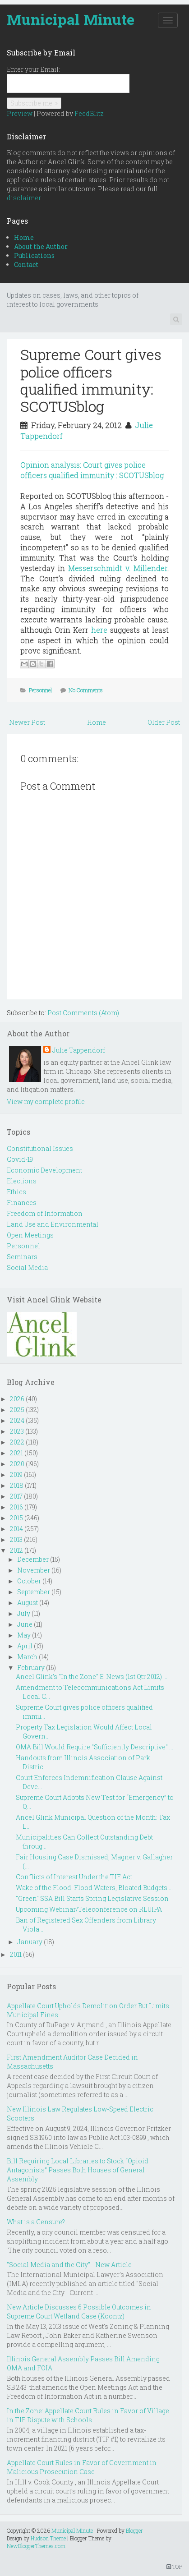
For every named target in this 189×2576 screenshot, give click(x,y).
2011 (16, 1954)
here (99, 630)
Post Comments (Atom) (83, 1012)
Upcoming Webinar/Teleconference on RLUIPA (89, 1909)
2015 (16, 1517)
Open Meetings (30, 1235)
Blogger (134, 2530)
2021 (16, 1453)
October (29, 1581)
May (24, 1635)
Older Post (164, 722)
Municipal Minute (70, 19)
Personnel (40, 690)
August (27, 1602)
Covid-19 (20, 1159)
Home (24, 237)
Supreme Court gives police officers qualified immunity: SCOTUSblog (90, 380)
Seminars (22, 1256)
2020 (17, 1463)
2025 (17, 1409)
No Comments (86, 690)
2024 (17, 1420)
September (33, 1591)
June (24, 1624)
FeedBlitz (89, 113)
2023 (17, 1431)
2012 (16, 1550)
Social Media (27, 1267)
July (23, 1613)
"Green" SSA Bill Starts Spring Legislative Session (92, 1898)
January (29, 1941)
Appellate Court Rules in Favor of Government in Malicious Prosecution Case (82, 2467)
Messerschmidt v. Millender (117, 568)
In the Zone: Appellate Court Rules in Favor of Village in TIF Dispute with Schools (88, 2415)
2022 (17, 1442)
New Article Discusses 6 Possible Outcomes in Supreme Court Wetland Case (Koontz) (79, 2311)
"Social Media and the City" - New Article (69, 2264)
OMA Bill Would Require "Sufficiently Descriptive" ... (94, 1747)
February (31, 1667)
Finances (22, 1202)
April (24, 1646)
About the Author (41, 246)
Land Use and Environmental (52, 1224)
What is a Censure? (36, 2221)
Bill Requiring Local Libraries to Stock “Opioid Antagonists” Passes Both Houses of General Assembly (77, 2170)
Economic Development (44, 1170)
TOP (174, 2566)
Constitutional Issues (40, 1148)
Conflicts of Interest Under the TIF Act (74, 1876)
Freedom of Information (45, 1213)
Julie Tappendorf (78, 1050)
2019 (16, 1474)
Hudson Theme (48, 2538)
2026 (17, 1398)
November (33, 1570)
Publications (34, 255)
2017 (16, 1496)
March (27, 1656)
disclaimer (24, 197)
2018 (16, 1485)
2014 (16, 1528)
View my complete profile (46, 1101)
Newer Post (27, 722)
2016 (16, 1507)
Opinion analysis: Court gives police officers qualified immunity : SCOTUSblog (92, 470)
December (33, 1559)
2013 (16, 1539)
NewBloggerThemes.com (36, 2545)
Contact (26, 264)
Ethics (16, 1191)
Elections (22, 1181)
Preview (19, 113)
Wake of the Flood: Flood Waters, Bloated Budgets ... (94, 1887)
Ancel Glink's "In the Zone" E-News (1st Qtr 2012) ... (91, 1676)
